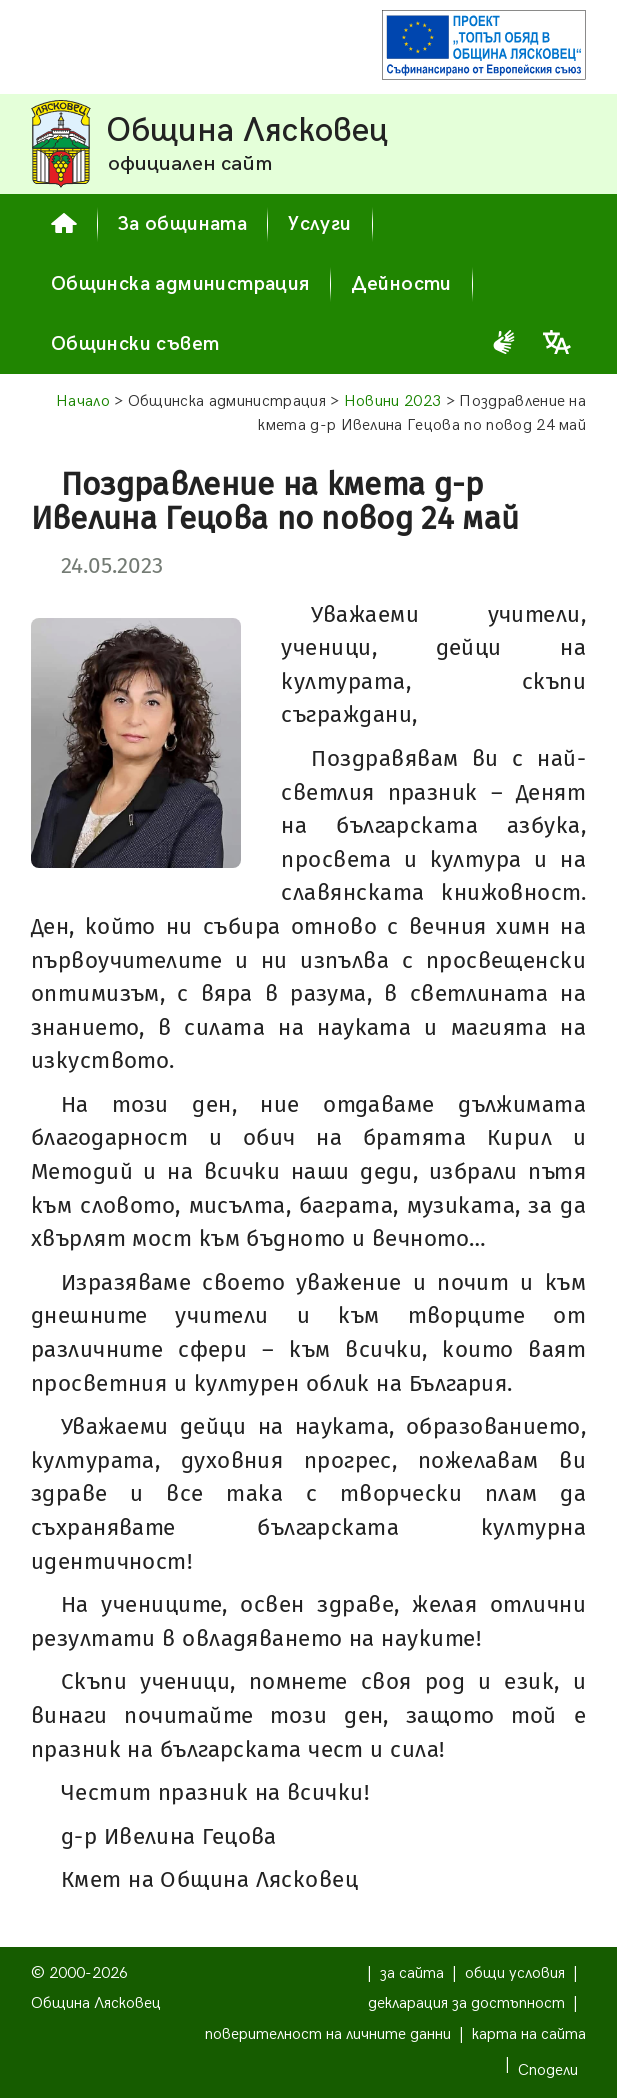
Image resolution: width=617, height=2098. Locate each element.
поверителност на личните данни (328, 2034)
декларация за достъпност (466, 2003)
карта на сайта (529, 2034)
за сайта (412, 1973)
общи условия (515, 1973)
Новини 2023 (393, 401)
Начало (83, 401)
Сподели (548, 2070)
